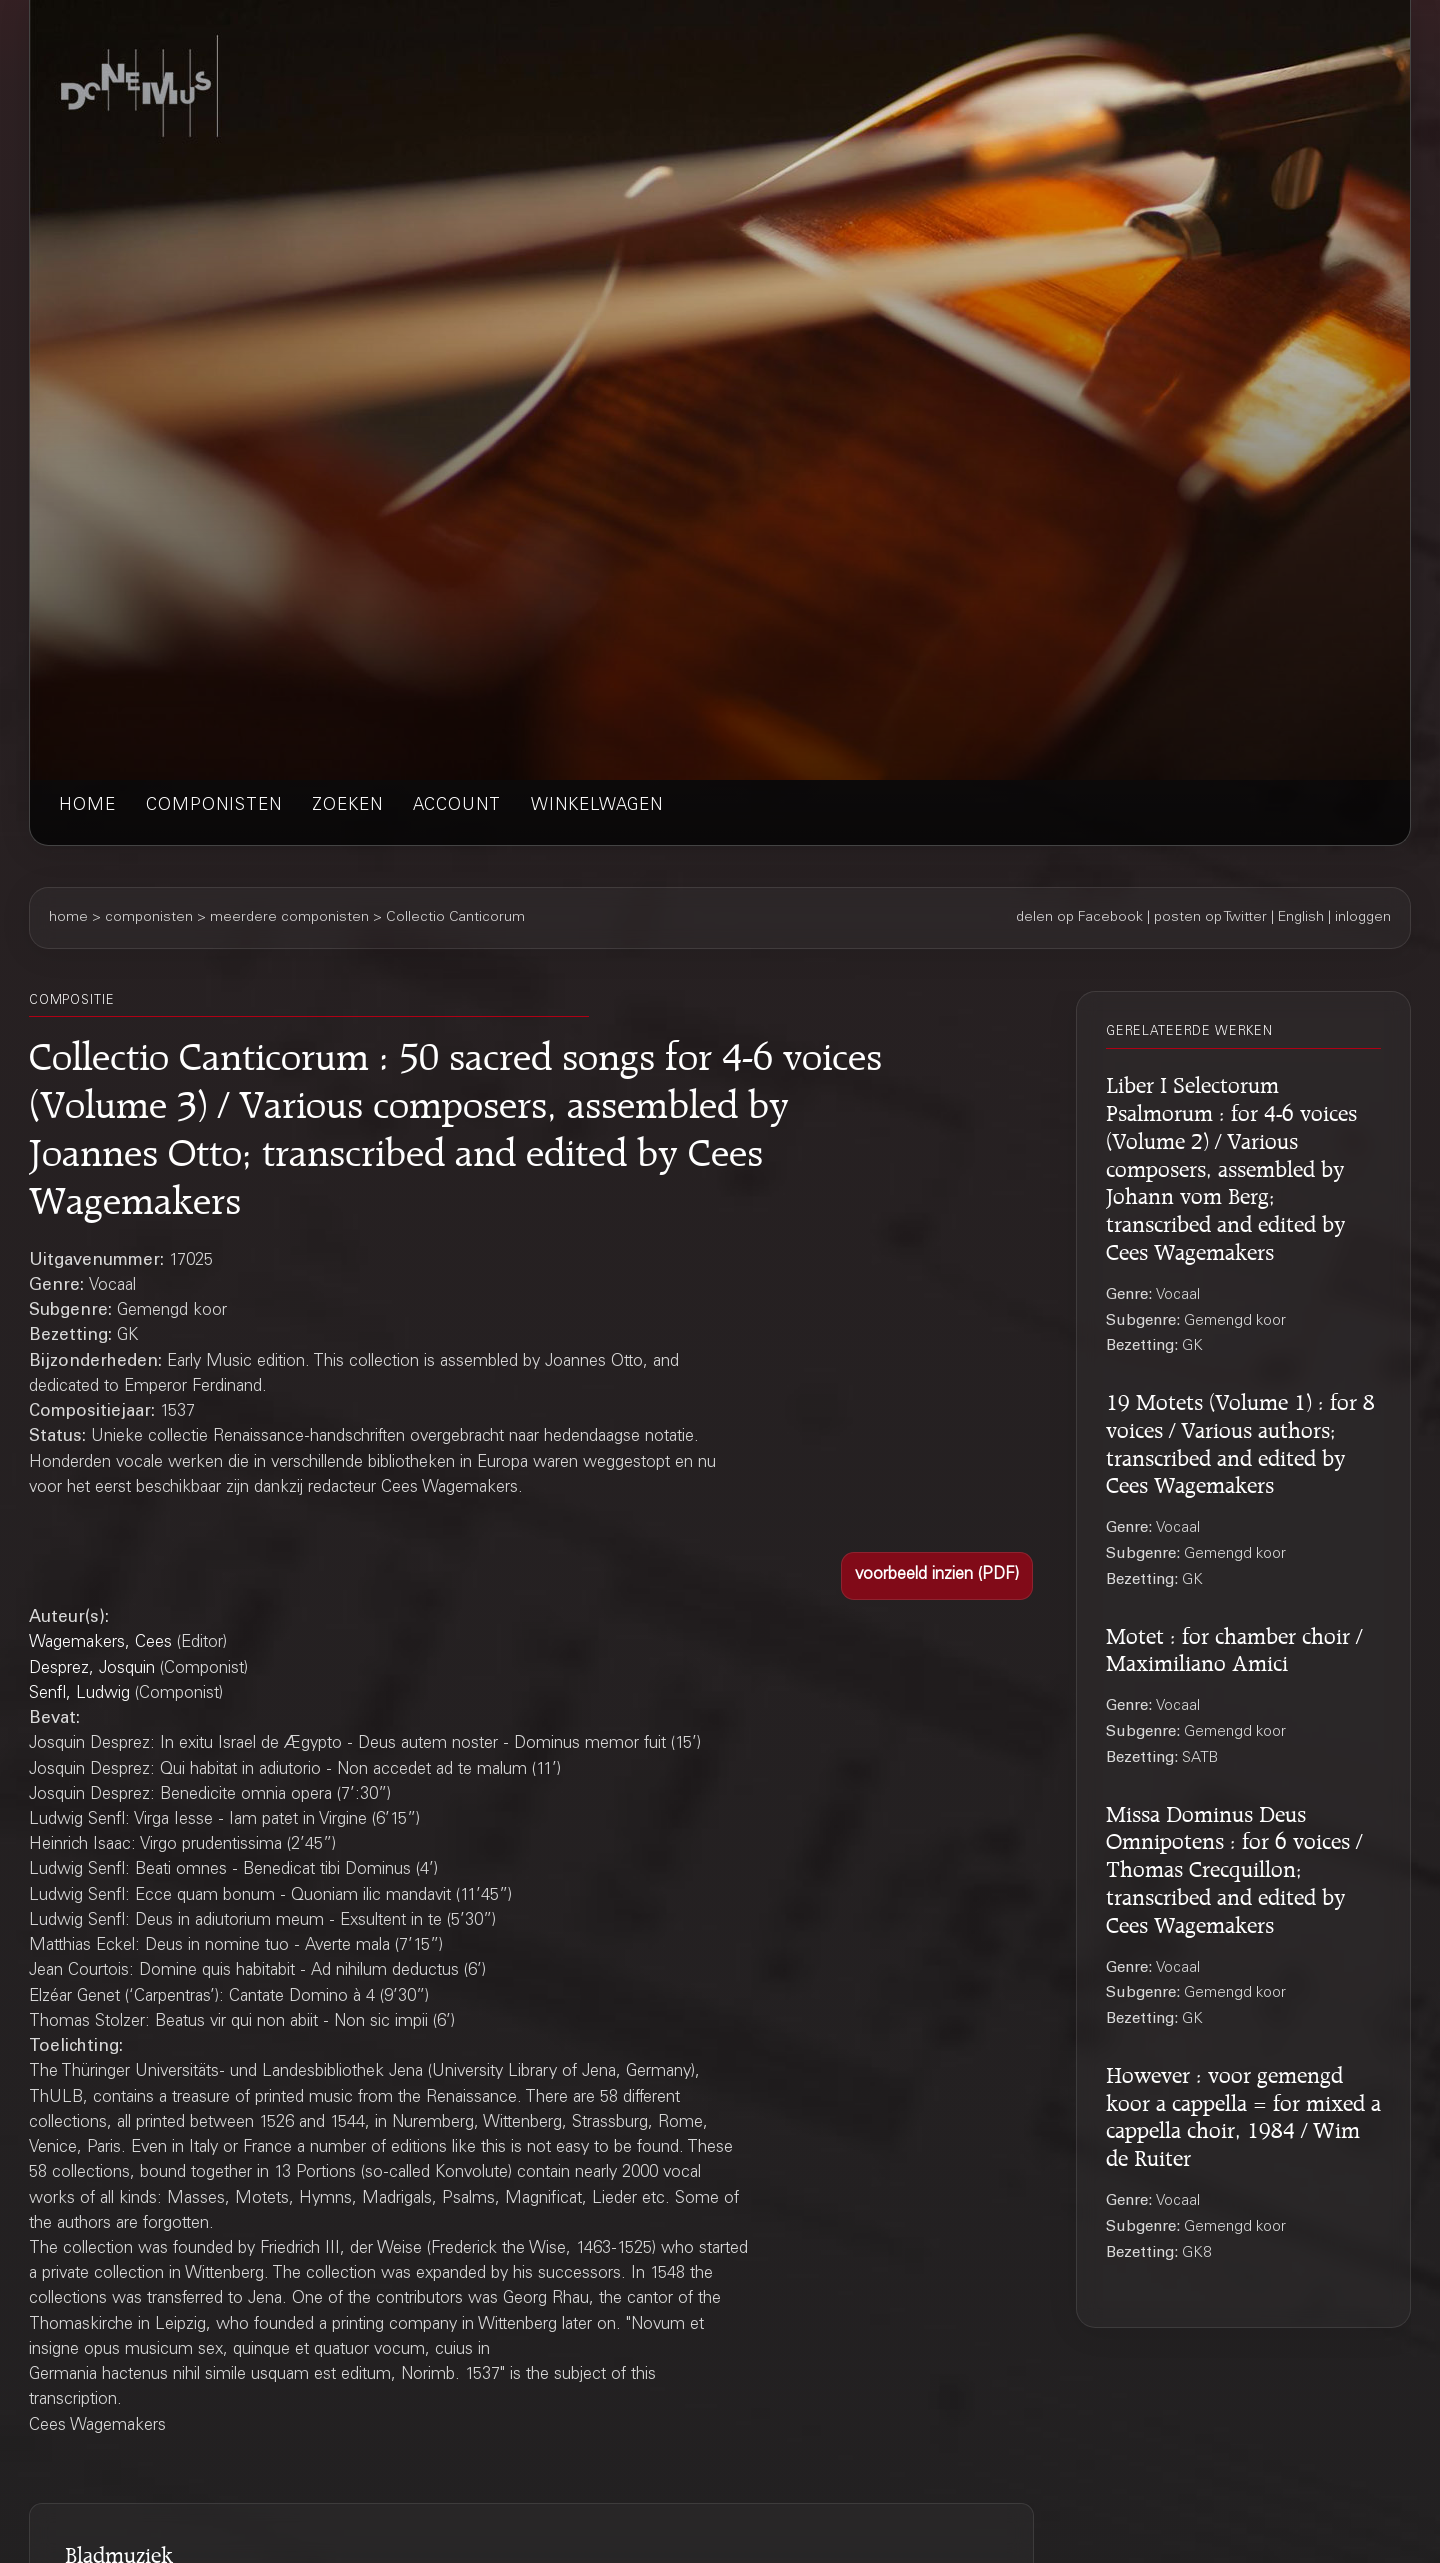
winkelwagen (597, 806)
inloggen (1363, 918)
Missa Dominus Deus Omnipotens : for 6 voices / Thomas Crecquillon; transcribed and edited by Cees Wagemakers (1234, 1866)
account (457, 806)
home (87, 806)
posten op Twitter (1210, 918)
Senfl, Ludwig (79, 1694)
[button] (937, 1576)
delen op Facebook (1079, 918)
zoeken (347, 806)
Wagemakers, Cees (100, 1643)
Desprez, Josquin (92, 1669)
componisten (214, 806)
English (1301, 918)
